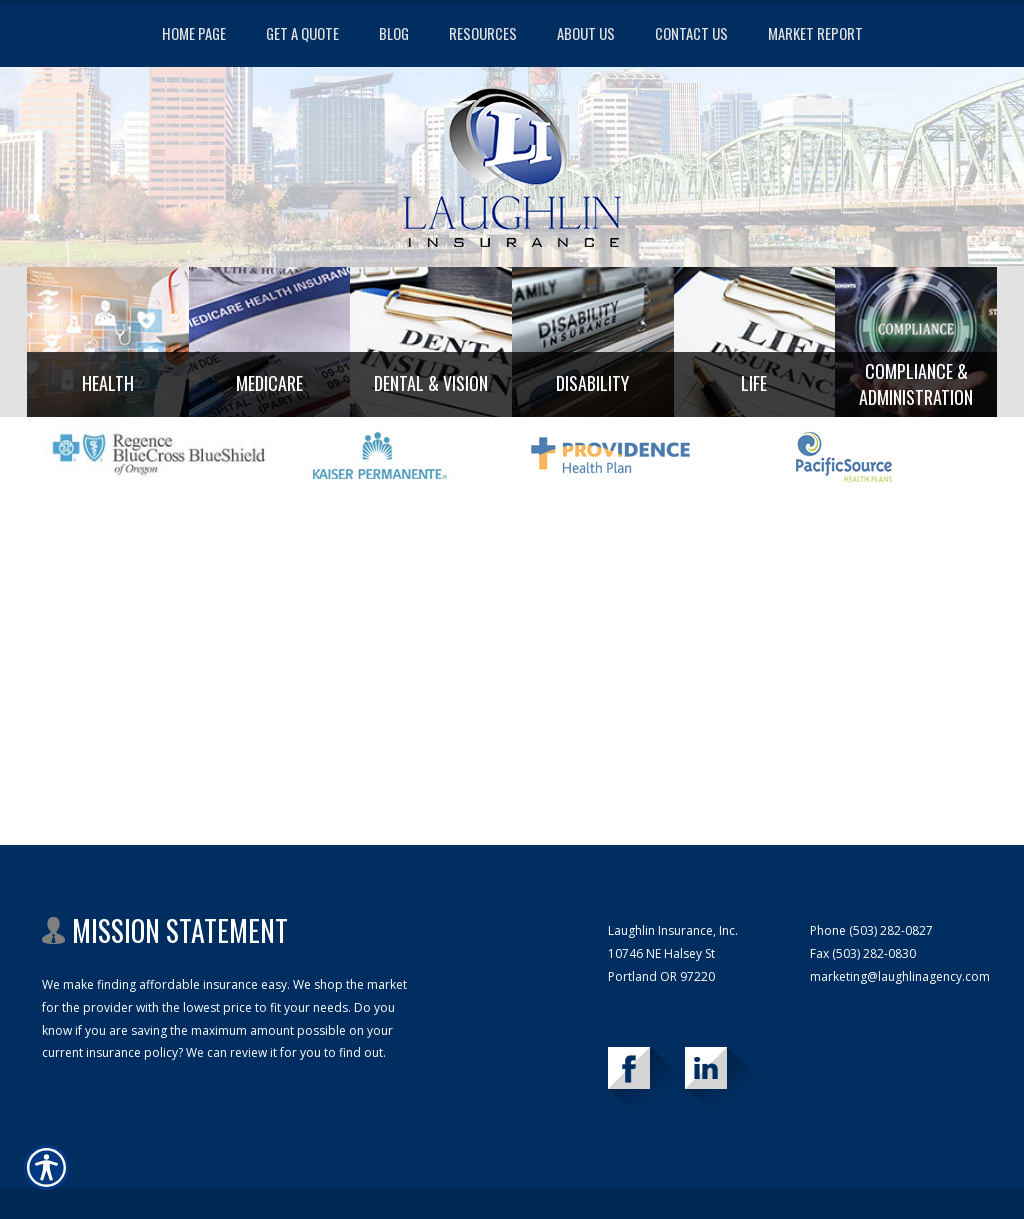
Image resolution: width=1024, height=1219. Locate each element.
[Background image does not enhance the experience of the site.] (108, 342)
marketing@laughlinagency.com (900, 976)
